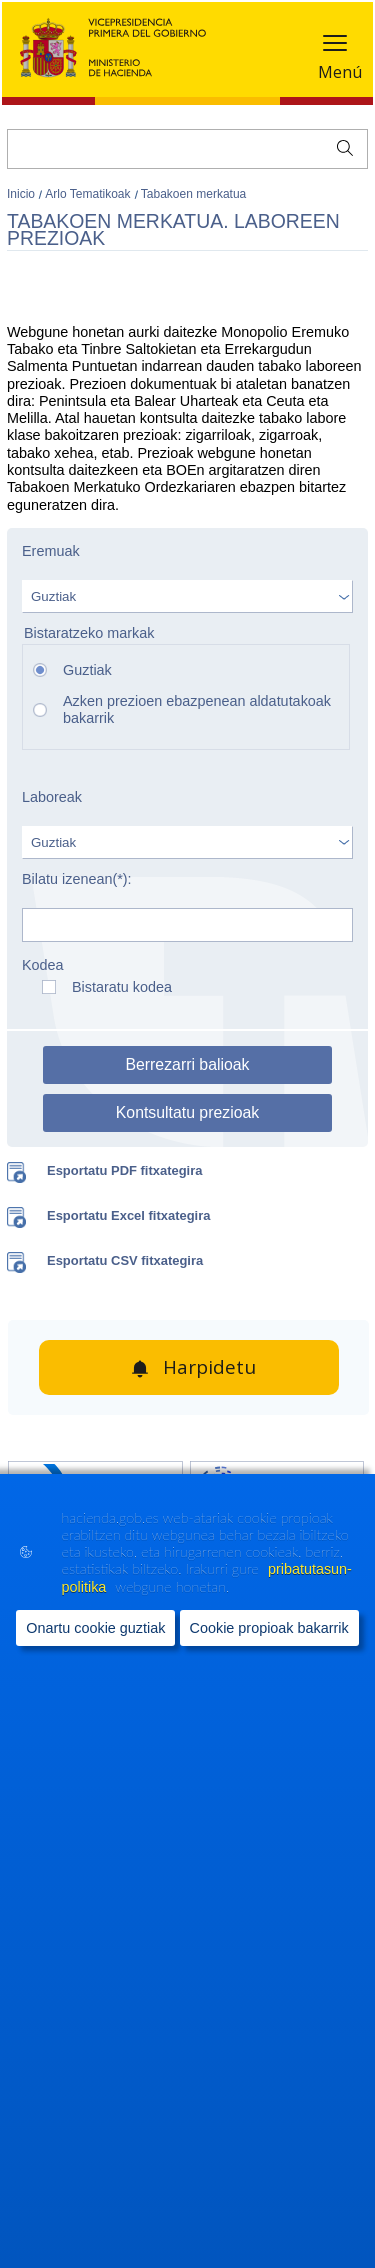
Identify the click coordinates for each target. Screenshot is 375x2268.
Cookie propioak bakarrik (269, 1628)
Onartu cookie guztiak (95, 1628)
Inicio (22, 194)
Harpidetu (209, 1367)
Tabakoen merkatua (193, 194)
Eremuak (51, 551)
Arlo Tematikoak (89, 194)
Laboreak (52, 797)
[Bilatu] (187, 149)
